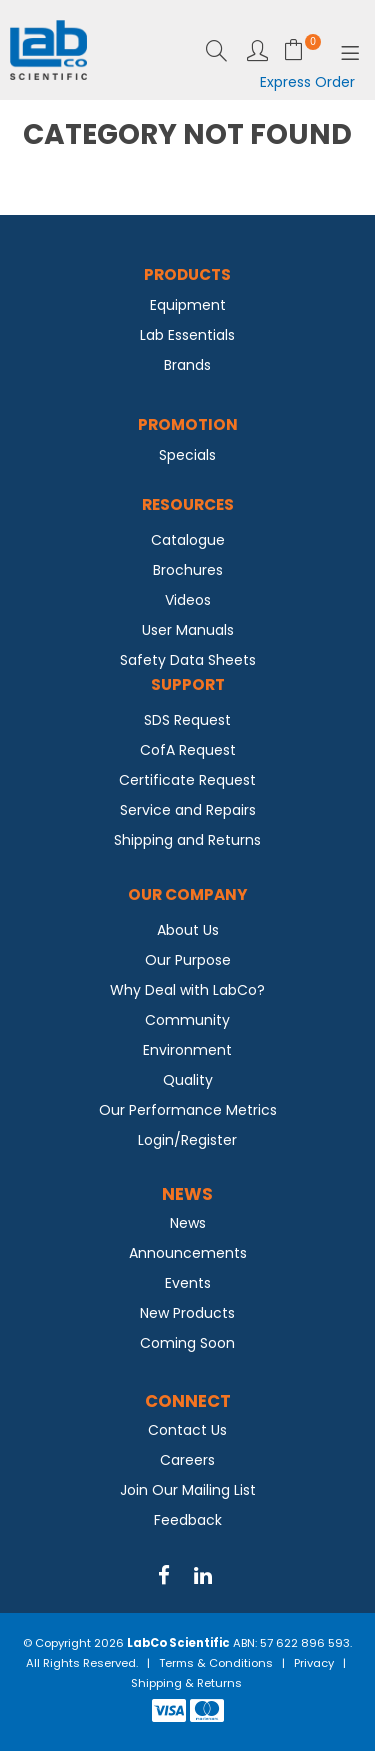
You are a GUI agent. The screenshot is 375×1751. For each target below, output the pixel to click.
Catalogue (188, 540)
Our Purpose (188, 960)
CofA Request (188, 750)
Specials (187, 455)
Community (187, 1020)
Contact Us (187, 1430)
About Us (188, 930)
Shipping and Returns (187, 840)
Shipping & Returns (186, 1683)
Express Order (307, 82)
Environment (187, 1050)
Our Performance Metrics (188, 1110)
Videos (188, 600)
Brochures (188, 570)
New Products (187, 1313)
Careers (187, 1460)
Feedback (188, 1520)
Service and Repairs (188, 810)
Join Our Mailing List (188, 1490)
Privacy (314, 1663)
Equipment (188, 305)
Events (188, 1283)
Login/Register (187, 1140)
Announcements (188, 1253)
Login (257, 50)
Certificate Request (187, 780)
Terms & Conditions (216, 1663)
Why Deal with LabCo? (187, 990)
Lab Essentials (187, 335)
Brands (187, 365)
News (188, 1223)
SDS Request (187, 720)
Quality (188, 1080)
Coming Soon (187, 1343)
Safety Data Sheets (188, 660)
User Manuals (188, 630)
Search (216, 50)
